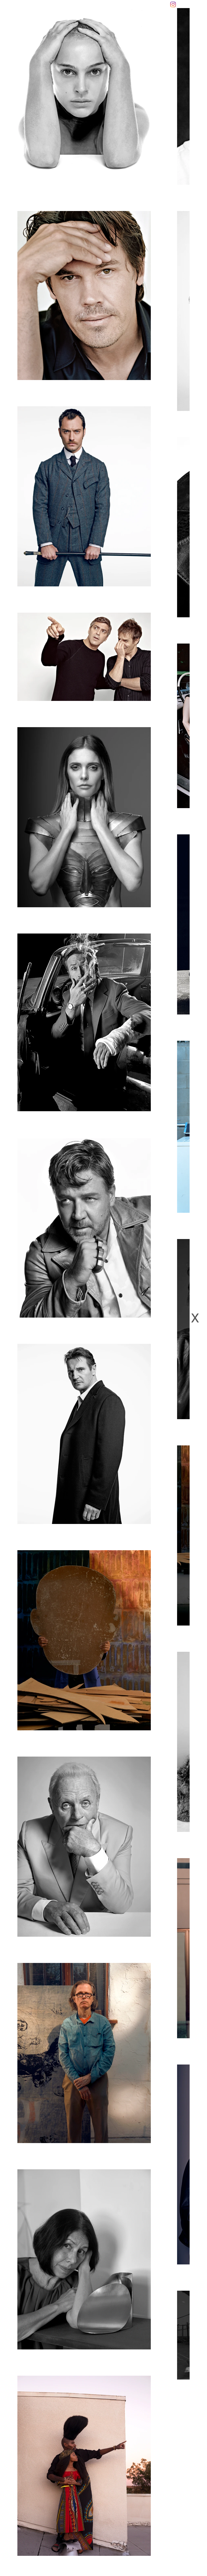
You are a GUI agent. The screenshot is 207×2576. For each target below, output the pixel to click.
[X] (195, 1318)
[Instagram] (173, 4)
